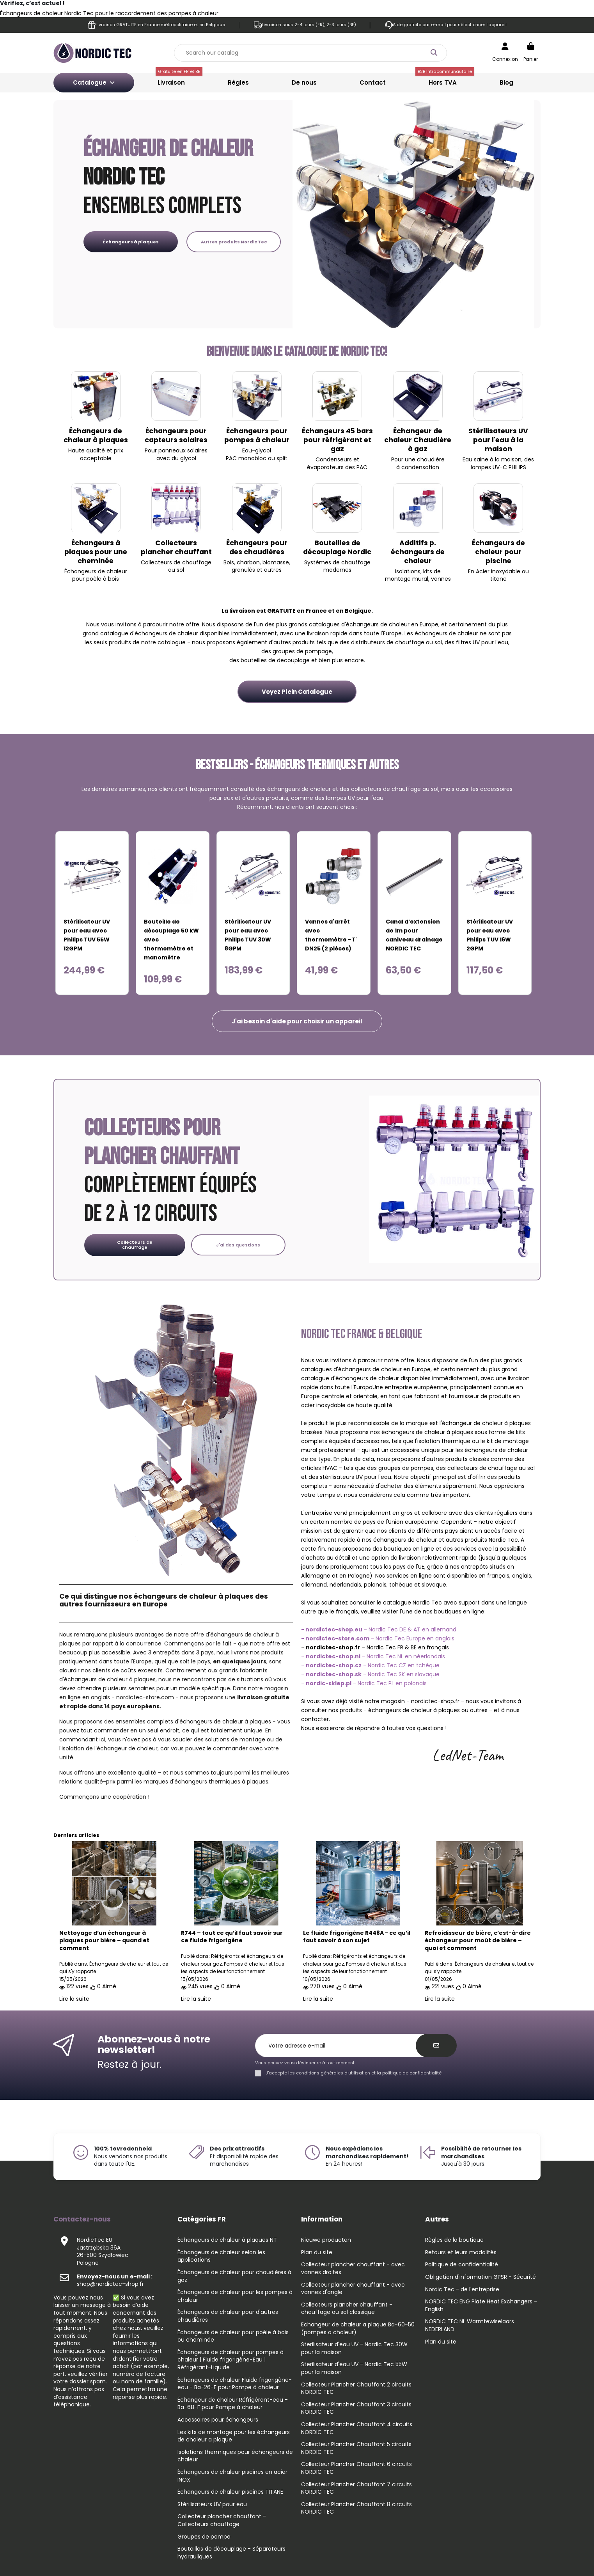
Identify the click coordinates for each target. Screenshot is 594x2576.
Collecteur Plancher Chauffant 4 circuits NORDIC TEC (356, 2428)
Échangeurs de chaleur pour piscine (498, 552)
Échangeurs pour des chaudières (256, 547)
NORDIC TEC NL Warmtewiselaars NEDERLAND (469, 2325)
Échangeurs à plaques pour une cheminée (95, 552)
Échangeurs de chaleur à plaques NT (227, 2240)
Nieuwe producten (326, 2240)
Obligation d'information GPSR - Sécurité (480, 2277)
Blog (506, 82)
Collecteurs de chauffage (134, 1244)
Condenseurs (334, 459)
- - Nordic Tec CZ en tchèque (370, 1665)
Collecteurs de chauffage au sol (176, 566)
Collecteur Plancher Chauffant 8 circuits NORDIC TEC (356, 2508)
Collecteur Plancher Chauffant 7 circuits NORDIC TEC (356, 2488)
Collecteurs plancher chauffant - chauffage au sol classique (346, 2308)
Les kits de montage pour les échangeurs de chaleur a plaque (233, 2436)
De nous (304, 82)
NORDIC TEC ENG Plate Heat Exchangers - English (481, 2305)
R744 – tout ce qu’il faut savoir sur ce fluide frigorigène (232, 1937)
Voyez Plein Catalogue (297, 692)
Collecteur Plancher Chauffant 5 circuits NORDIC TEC (356, 2448)
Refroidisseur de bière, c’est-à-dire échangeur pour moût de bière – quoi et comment (478, 1940)
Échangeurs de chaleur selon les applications (221, 2256)
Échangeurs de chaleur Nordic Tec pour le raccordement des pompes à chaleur (109, 13)
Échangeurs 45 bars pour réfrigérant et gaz (337, 440)
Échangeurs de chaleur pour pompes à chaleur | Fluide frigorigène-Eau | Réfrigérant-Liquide (230, 2360)
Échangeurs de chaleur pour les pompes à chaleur (235, 2296)
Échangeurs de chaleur (95, 571)
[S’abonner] (436, 2045)
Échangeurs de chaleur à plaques (96, 435)
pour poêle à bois (95, 579)
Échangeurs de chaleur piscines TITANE (230, 2492)
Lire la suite (74, 1999)
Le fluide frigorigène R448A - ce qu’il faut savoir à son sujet (356, 1937)
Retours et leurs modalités (460, 2252)
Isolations (407, 571)
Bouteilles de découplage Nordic (337, 547)
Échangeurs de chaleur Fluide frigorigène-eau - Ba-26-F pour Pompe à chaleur (234, 2384)
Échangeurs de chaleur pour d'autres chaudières (227, 2316)
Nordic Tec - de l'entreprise (462, 2289)
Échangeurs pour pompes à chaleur (256, 435)
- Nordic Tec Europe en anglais (377, 1638)
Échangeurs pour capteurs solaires (176, 435)
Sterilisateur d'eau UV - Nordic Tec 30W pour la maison (354, 2348)
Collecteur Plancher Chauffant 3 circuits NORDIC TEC (356, 2408)
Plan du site (316, 2252)
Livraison (179, 80)
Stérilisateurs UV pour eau (212, 2504)
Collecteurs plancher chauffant (176, 547)
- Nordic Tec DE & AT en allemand (378, 1629)
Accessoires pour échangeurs (217, 2420)
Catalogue (94, 82)
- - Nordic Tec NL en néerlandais (373, 1656)
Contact (373, 82)
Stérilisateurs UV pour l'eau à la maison (498, 440)
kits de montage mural (413, 575)
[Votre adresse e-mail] (340, 2045)
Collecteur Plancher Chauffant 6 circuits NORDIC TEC (356, 2468)
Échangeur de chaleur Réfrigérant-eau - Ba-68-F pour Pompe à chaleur (232, 2403)
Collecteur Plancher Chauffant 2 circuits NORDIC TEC (356, 2388)
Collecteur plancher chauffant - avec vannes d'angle (353, 2288)
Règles (238, 82)
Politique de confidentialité (461, 2264)
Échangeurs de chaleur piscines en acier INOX (232, 2476)
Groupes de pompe (204, 2537)
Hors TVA (444, 80)
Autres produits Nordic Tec (234, 242)
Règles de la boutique (454, 2240)
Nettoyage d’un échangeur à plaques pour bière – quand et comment (104, 1940)
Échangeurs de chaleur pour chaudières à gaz (234, 2276)
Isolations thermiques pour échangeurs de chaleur (235, 2456)
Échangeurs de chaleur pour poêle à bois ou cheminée (233, 2336)
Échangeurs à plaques (131, 242)
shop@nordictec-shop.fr (114, 2280)
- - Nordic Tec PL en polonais (364, 1683)
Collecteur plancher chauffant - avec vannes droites (353, 2268)
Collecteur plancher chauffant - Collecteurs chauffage (221, 2520)
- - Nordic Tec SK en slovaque (370, 1674)
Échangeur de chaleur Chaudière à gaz (417, 440)
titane (498, 579)
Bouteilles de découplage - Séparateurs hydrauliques (231, 2552)
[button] (297, 1021)
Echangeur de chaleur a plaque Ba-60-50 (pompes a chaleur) (358, 2328)
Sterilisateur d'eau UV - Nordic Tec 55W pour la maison (354, 2368)
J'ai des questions (238, 1245)
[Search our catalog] (433, 53)
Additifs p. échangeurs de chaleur (418, 552)
